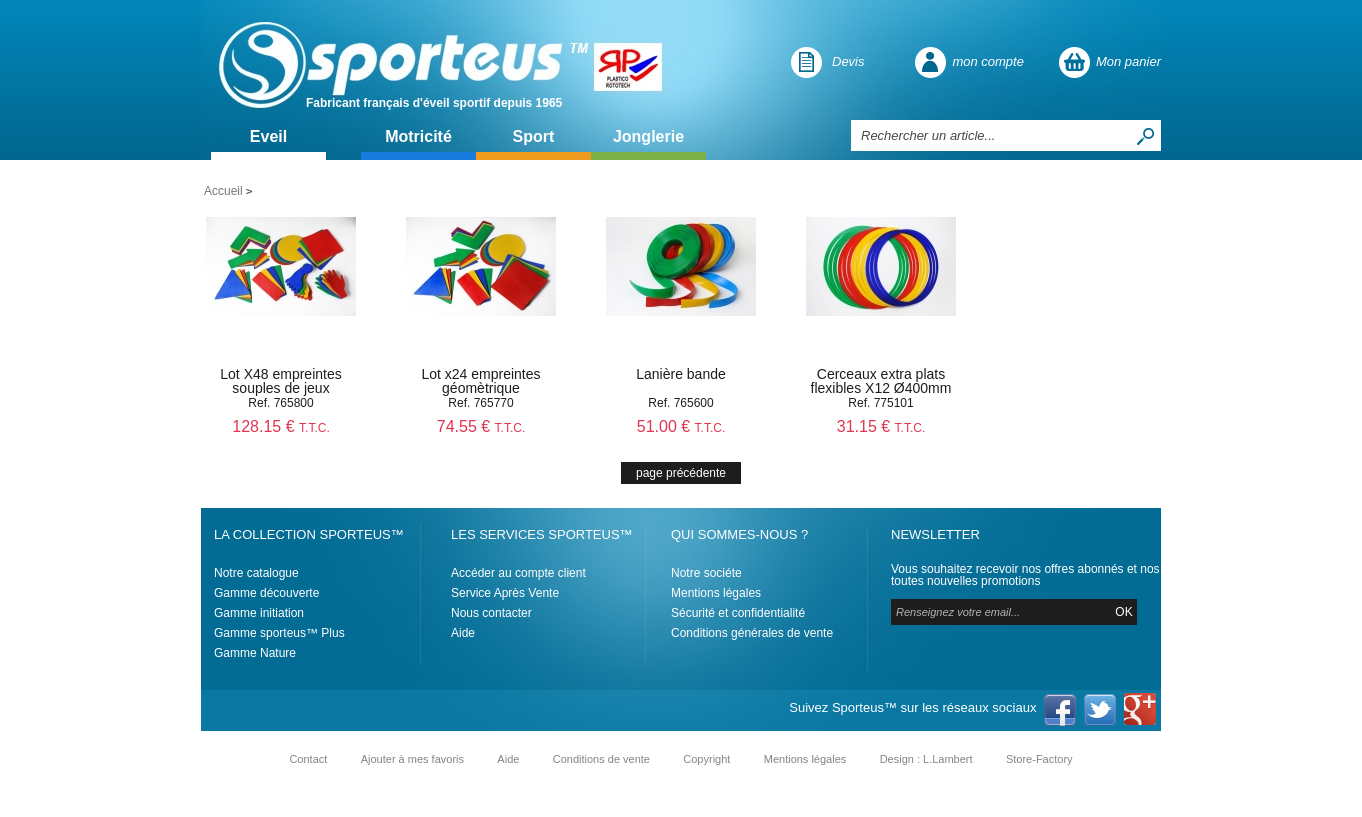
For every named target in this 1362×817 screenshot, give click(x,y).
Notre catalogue (256, 573)
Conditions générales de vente (752, 633)
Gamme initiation (259, 613)
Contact (308, 759)
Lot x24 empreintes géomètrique (480, 381)
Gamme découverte (266, 593)
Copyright (706, 759)
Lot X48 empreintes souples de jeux (280, 381)
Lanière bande (681, 374)
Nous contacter (491, 613)
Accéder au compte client (518, 573)
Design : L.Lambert (926, 759)
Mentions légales (716, 593)
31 (881, 426)
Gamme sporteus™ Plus (279, 633)
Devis (848, 61)
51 (681, 426)
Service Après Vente (505, 593)
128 (280, 426)
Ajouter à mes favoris (412, 759)
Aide (463, 633)
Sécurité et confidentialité (738, 613)
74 (481, 426)
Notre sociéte (706, 573)
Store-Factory (1039, 759)
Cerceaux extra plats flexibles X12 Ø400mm (881, 381)
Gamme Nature (255, 653)
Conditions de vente (601, 759)
